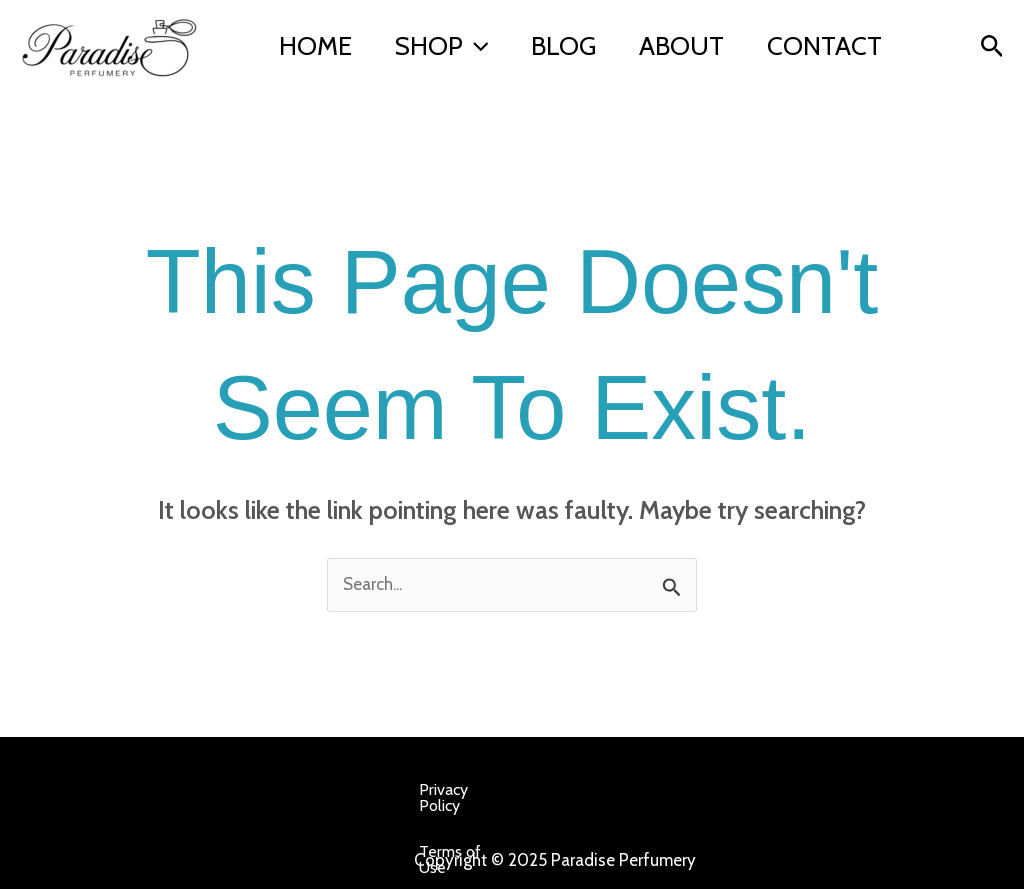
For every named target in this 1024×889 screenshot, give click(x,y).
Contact (340, 62)
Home (319, 32)
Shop (455, 32)
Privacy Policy (155, 789)
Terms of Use (278, 789)
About (713, 32)
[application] (489, 32)
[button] (992, 47)
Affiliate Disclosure (216, 835)
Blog (586, 32)
